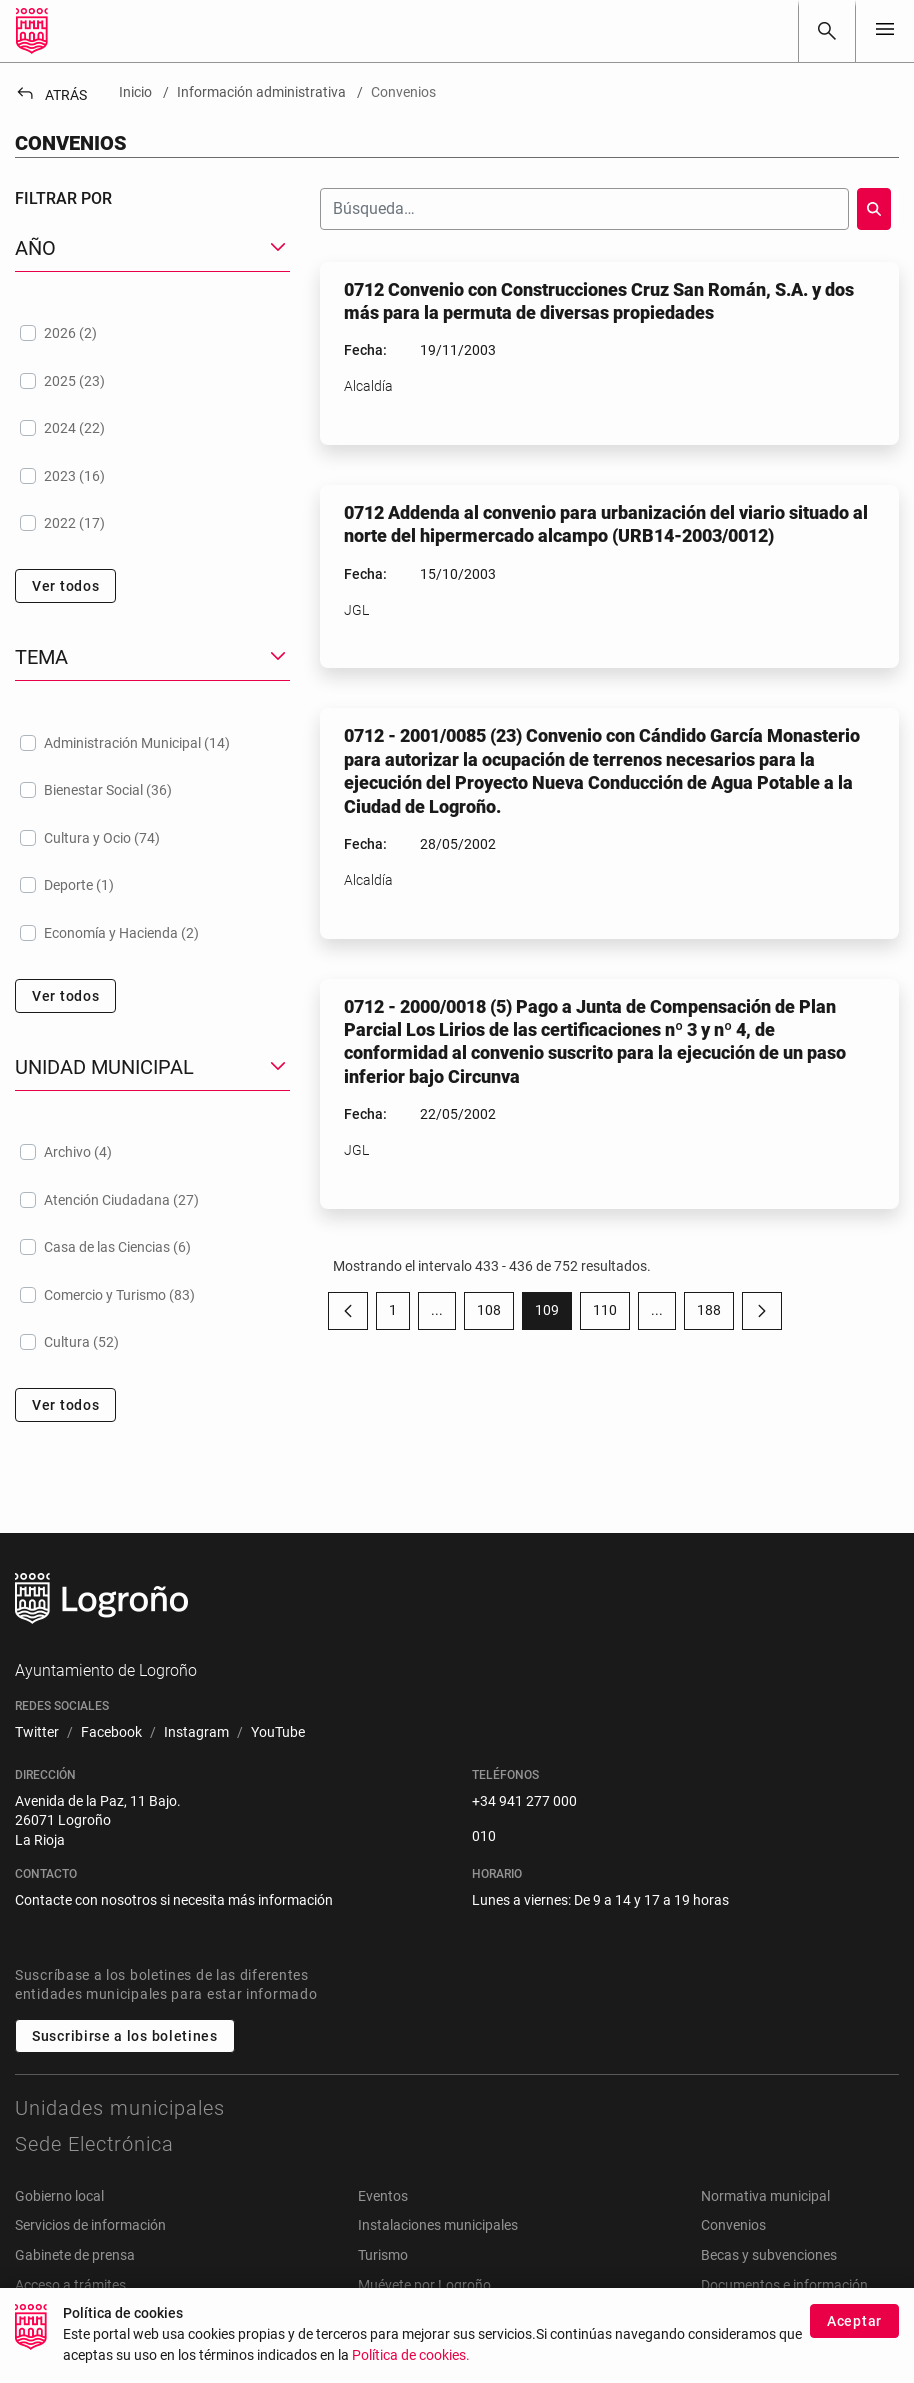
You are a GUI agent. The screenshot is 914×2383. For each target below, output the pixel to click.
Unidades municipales (120, 2108)
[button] (152, 248)
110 (611, 1314)
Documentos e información (784, 2285)
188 (715, 1314)
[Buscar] (827, 31)
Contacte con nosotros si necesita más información (174, 1900)
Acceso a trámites (70, 2285)
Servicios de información (90, 2225)
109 (553, 1314)
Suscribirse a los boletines (125, 2036)
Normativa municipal (765, 2196)
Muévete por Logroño (424, 2285)
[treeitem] (152, 333)
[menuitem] (37, 1733)
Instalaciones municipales (438, 2225)
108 (495, 1314)
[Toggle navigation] (885, 30)
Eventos (383, 2196)
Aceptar (854, 2323)
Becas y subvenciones (769, 2255)
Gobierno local (59, 2196)
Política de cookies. (411, 2357)
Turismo (383, 2255)
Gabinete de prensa (75, 2255)
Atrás (51, 95)
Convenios (733, 2225)
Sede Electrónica (94, 2144)
